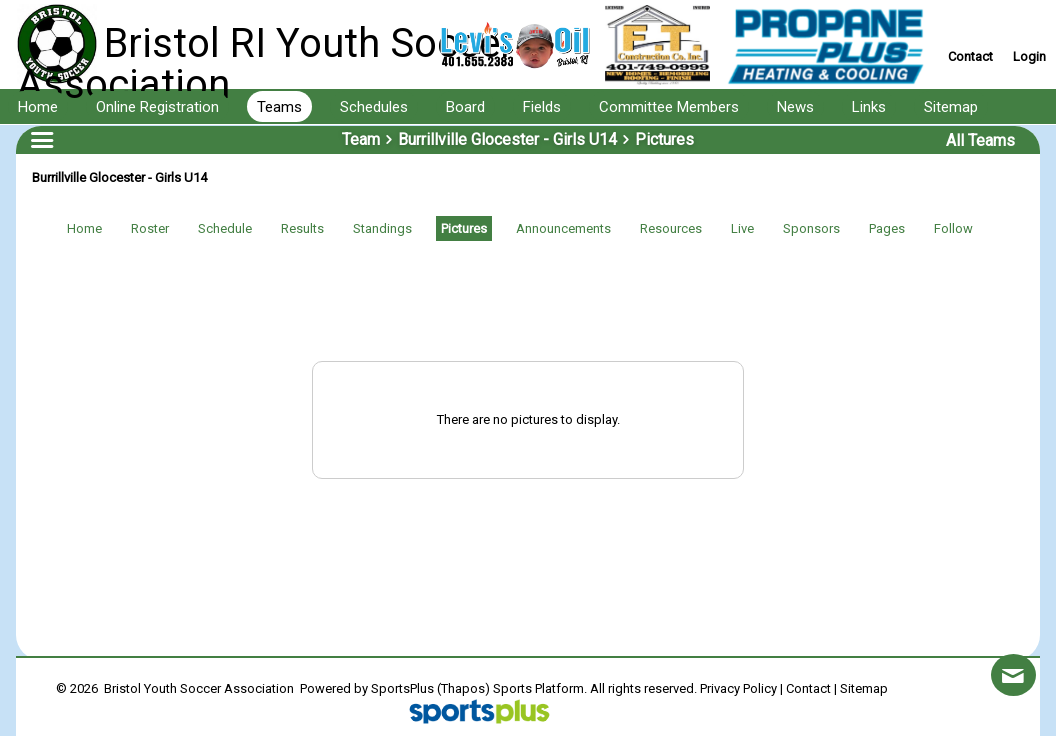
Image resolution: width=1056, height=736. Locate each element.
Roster (150, 228)
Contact (808, 688)
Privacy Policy (738, 688)
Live (742, 228)
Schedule (225, 228)
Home (84, 228)
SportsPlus (402, 688)
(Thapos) (463, 688)
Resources (671, 228)
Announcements (563, 228)
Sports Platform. (540, 688)
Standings (382, 228)
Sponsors (811, 228)
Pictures (464, 228)
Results (302, 228)
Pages (887, 228)
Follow (953, 228)
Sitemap (864, 688)
